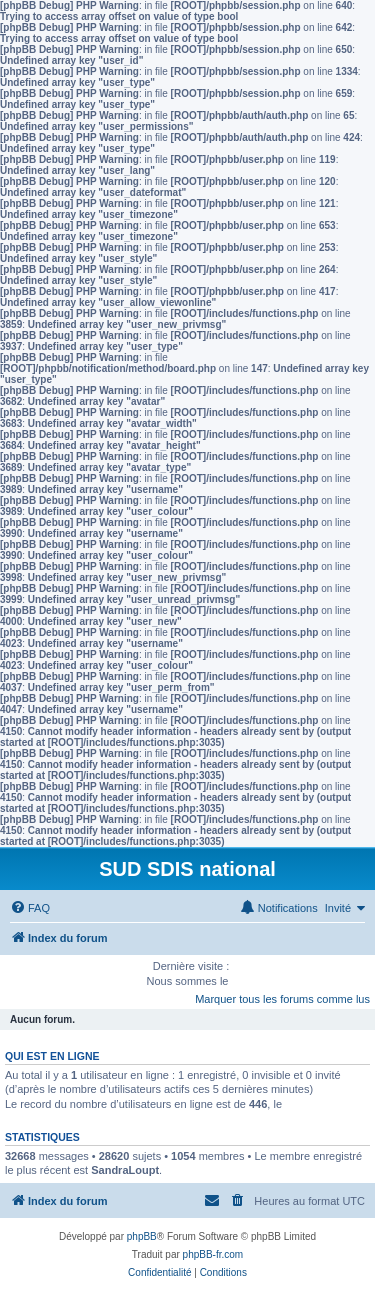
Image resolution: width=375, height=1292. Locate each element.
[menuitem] (30, 908)
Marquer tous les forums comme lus (282, 999)
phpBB (142, 1236)
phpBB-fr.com (213, 1254)
